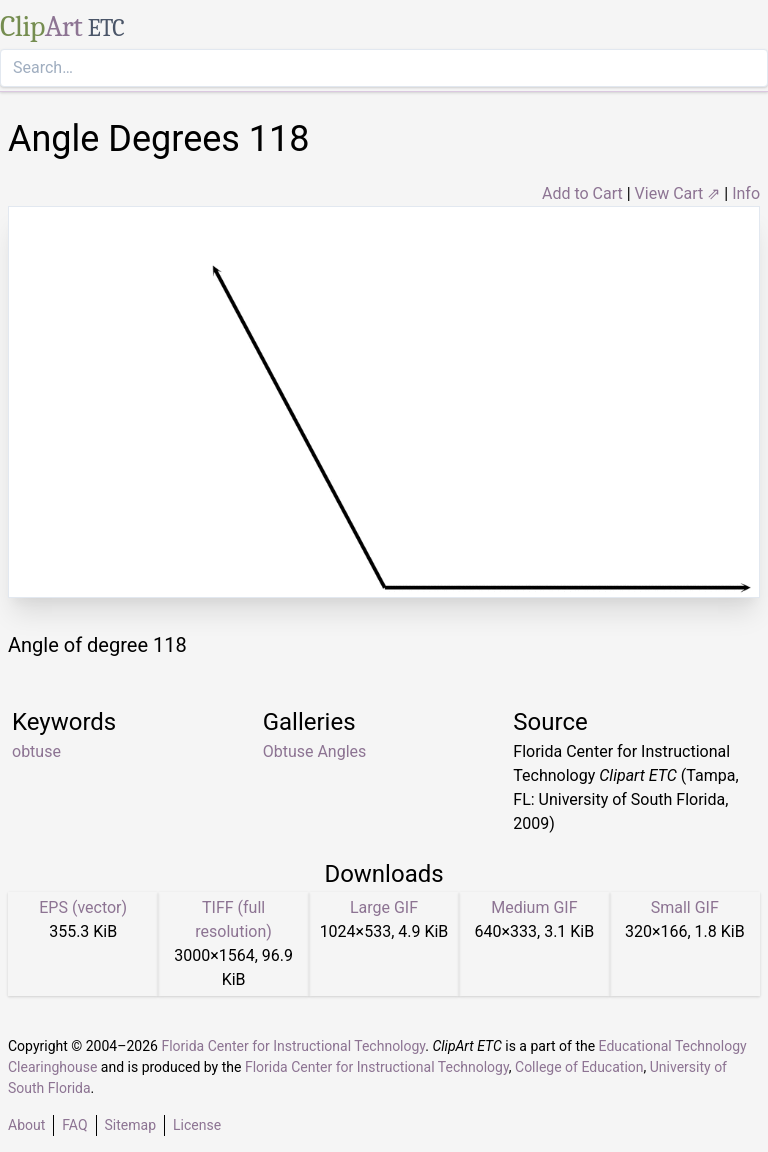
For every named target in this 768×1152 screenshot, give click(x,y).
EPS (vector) (83, 907)
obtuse (36, 751)
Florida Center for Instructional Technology (293, 1046)
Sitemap (130, 1125)
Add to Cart (582, 193)
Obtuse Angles (315, 751)
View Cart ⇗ (678, 193)
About (26, 1125)
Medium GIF (534, 907)
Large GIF (384, 907)
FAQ (74, 1125)
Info (746, 193)
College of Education (579, 1067)
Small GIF (685, 907)
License (197, 1125)
